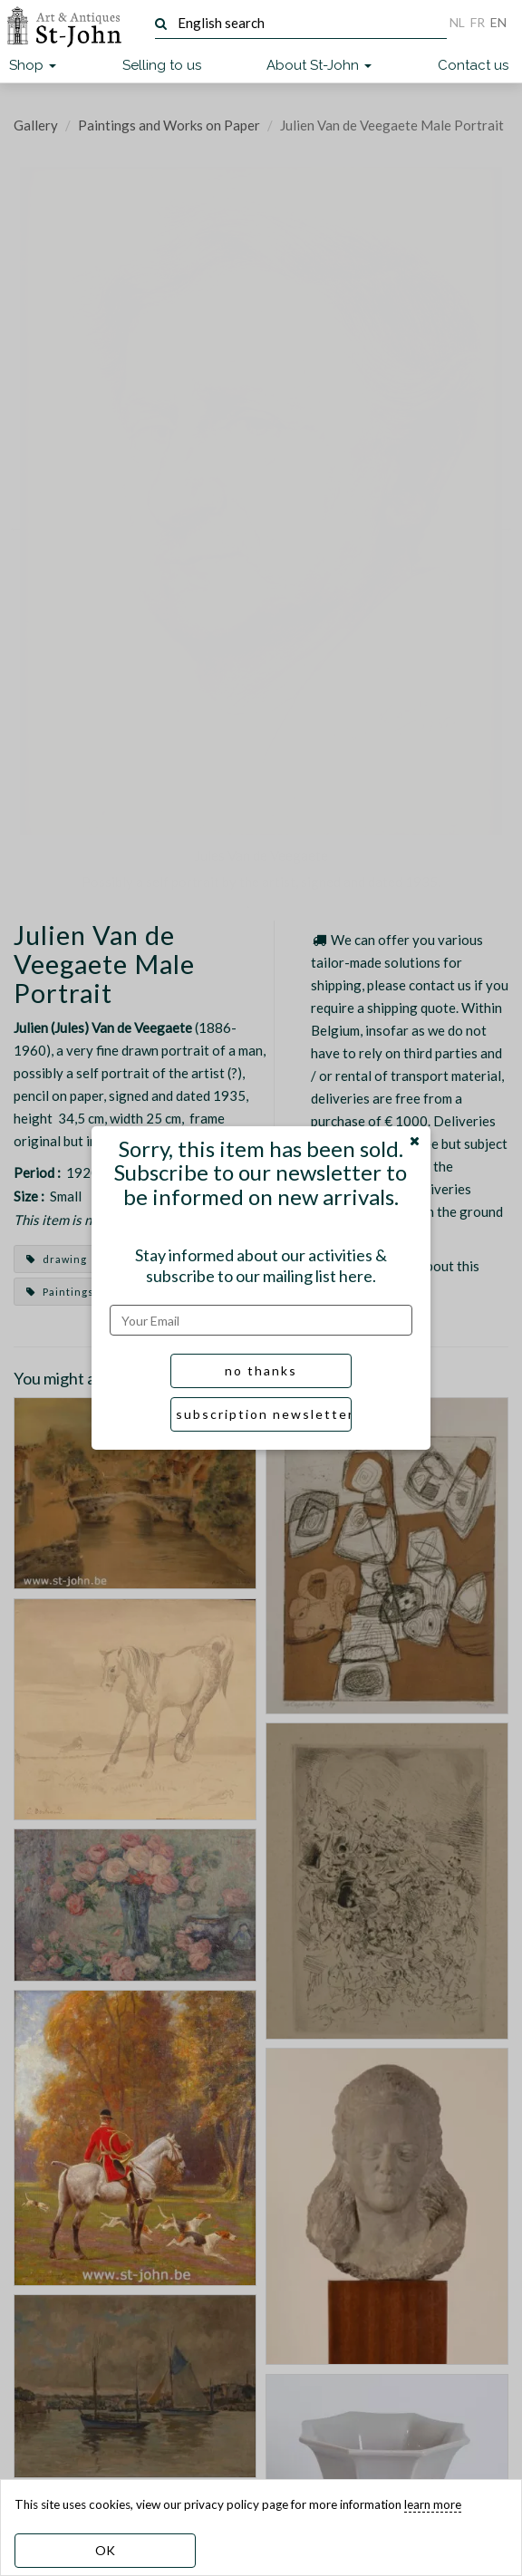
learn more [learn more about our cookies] (432, 2504)
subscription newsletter (264, 1414)
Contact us (473, 65)
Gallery (36, 125)
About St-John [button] (319, 65)
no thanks (261, 1370)
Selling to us (161, 65)
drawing (56, 1259)
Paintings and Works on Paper (169, 125)
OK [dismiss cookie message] (105, 2550)
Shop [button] (32, 65)
